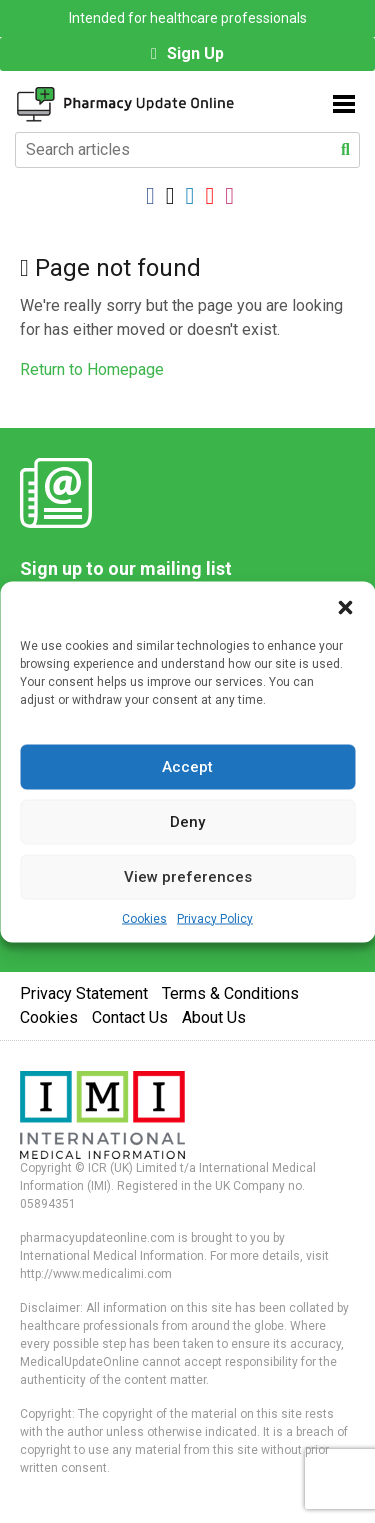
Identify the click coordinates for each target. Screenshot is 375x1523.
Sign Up (195, 53)
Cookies (144, 918)
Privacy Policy (215, 918)
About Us (214, 1017)
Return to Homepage (92, 369)
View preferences (188, 877)
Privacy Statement (84, 993)
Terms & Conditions (230, 993)
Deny (187, 822)
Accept (187, 767)
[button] (345, 606)
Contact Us (130, 1017)
